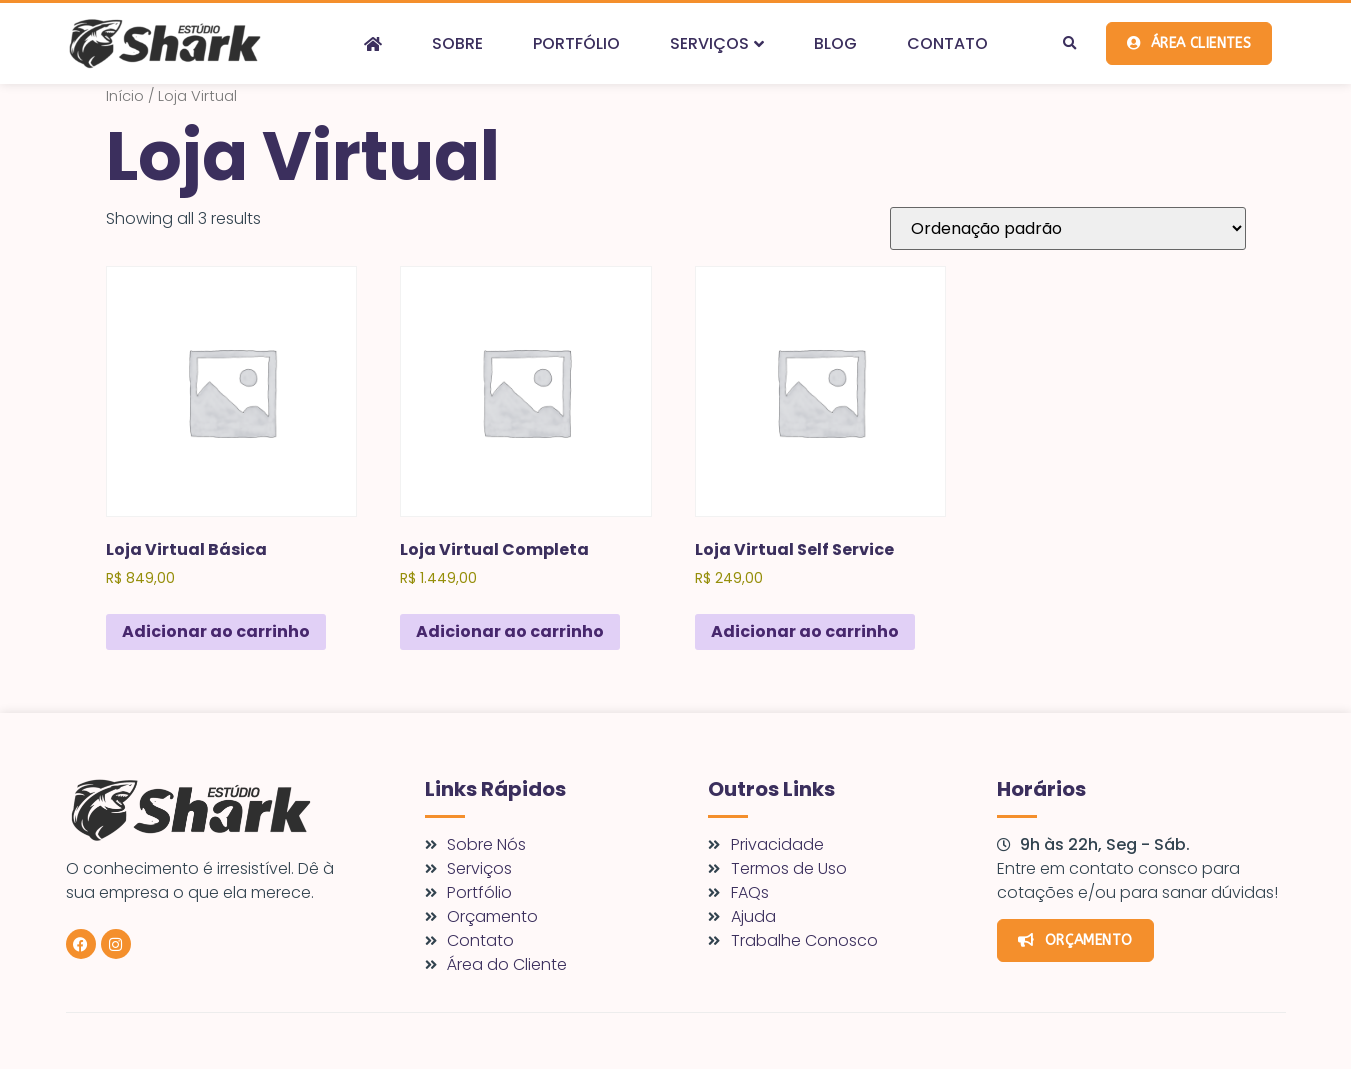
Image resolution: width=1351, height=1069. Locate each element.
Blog (835, 43)
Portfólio (576, 43)
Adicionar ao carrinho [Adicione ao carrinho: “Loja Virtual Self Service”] (805, 631)
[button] (1070, 44)
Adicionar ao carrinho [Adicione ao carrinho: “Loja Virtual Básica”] (216, 631)
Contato (947, 43)
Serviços (717, 43)
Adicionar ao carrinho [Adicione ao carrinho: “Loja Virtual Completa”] (510, 631)
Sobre (457, 43)
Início (125, 96)
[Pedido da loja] (1068, 228)
